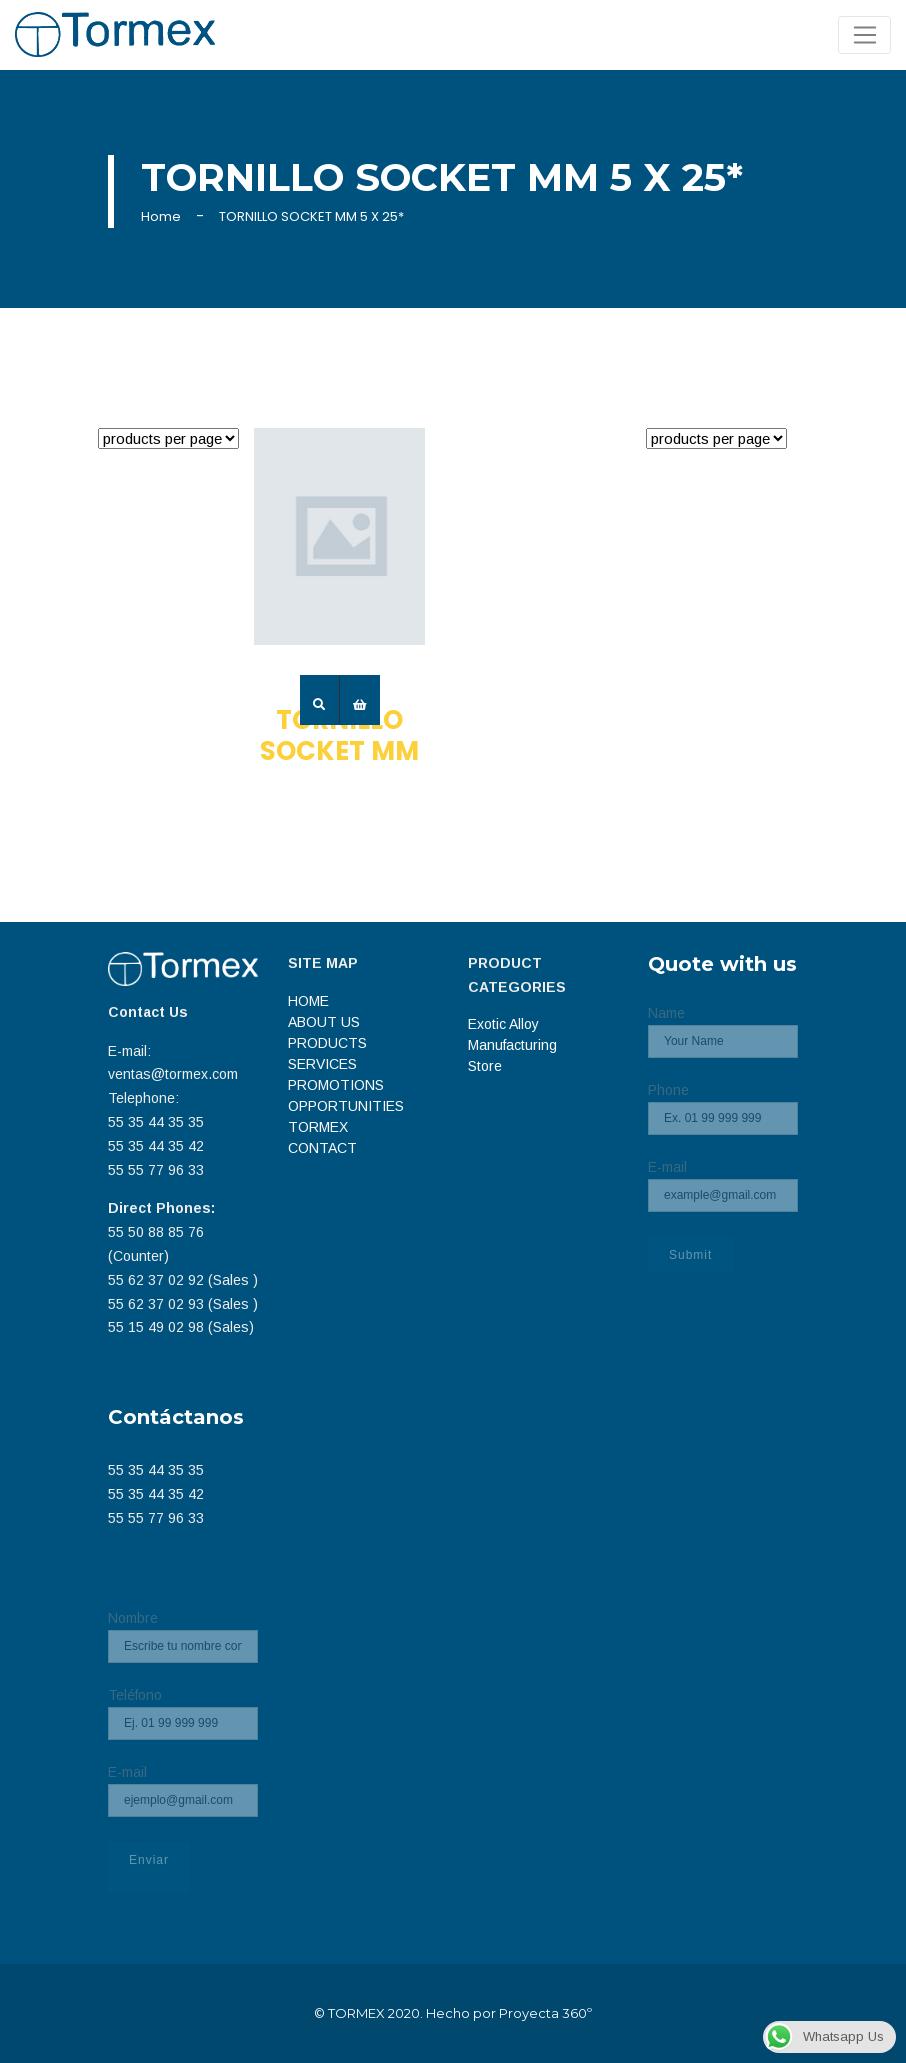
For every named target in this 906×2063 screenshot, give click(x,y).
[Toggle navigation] (864, 35)
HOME (308, 1001)
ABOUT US (324, 1022)
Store (485, 1066)
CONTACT (322, 1148)
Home (161, 216)
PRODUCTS (327, 1043)
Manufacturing (512, 1045)
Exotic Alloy (503, 1024)
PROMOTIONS (336, 1085)
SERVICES (322, 1064)
